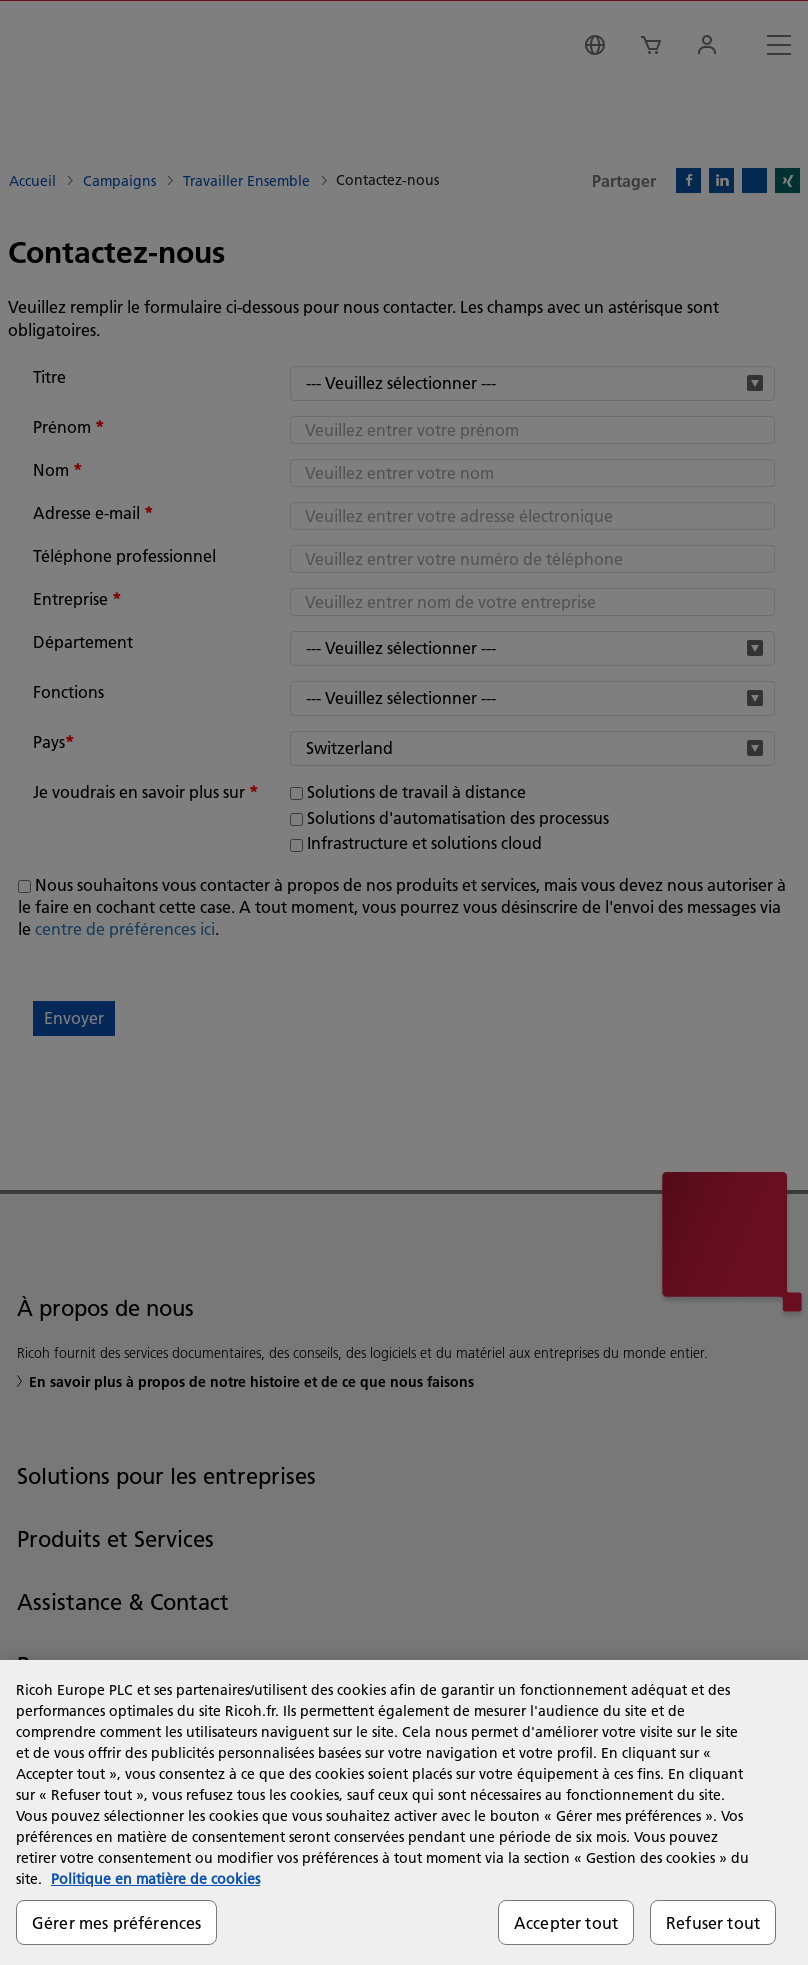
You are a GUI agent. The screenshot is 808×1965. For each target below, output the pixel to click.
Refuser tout (713, 1922)
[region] (404, 1812)
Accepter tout (566, 1922)
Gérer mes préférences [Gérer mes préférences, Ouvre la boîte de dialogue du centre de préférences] (116, 1922)
